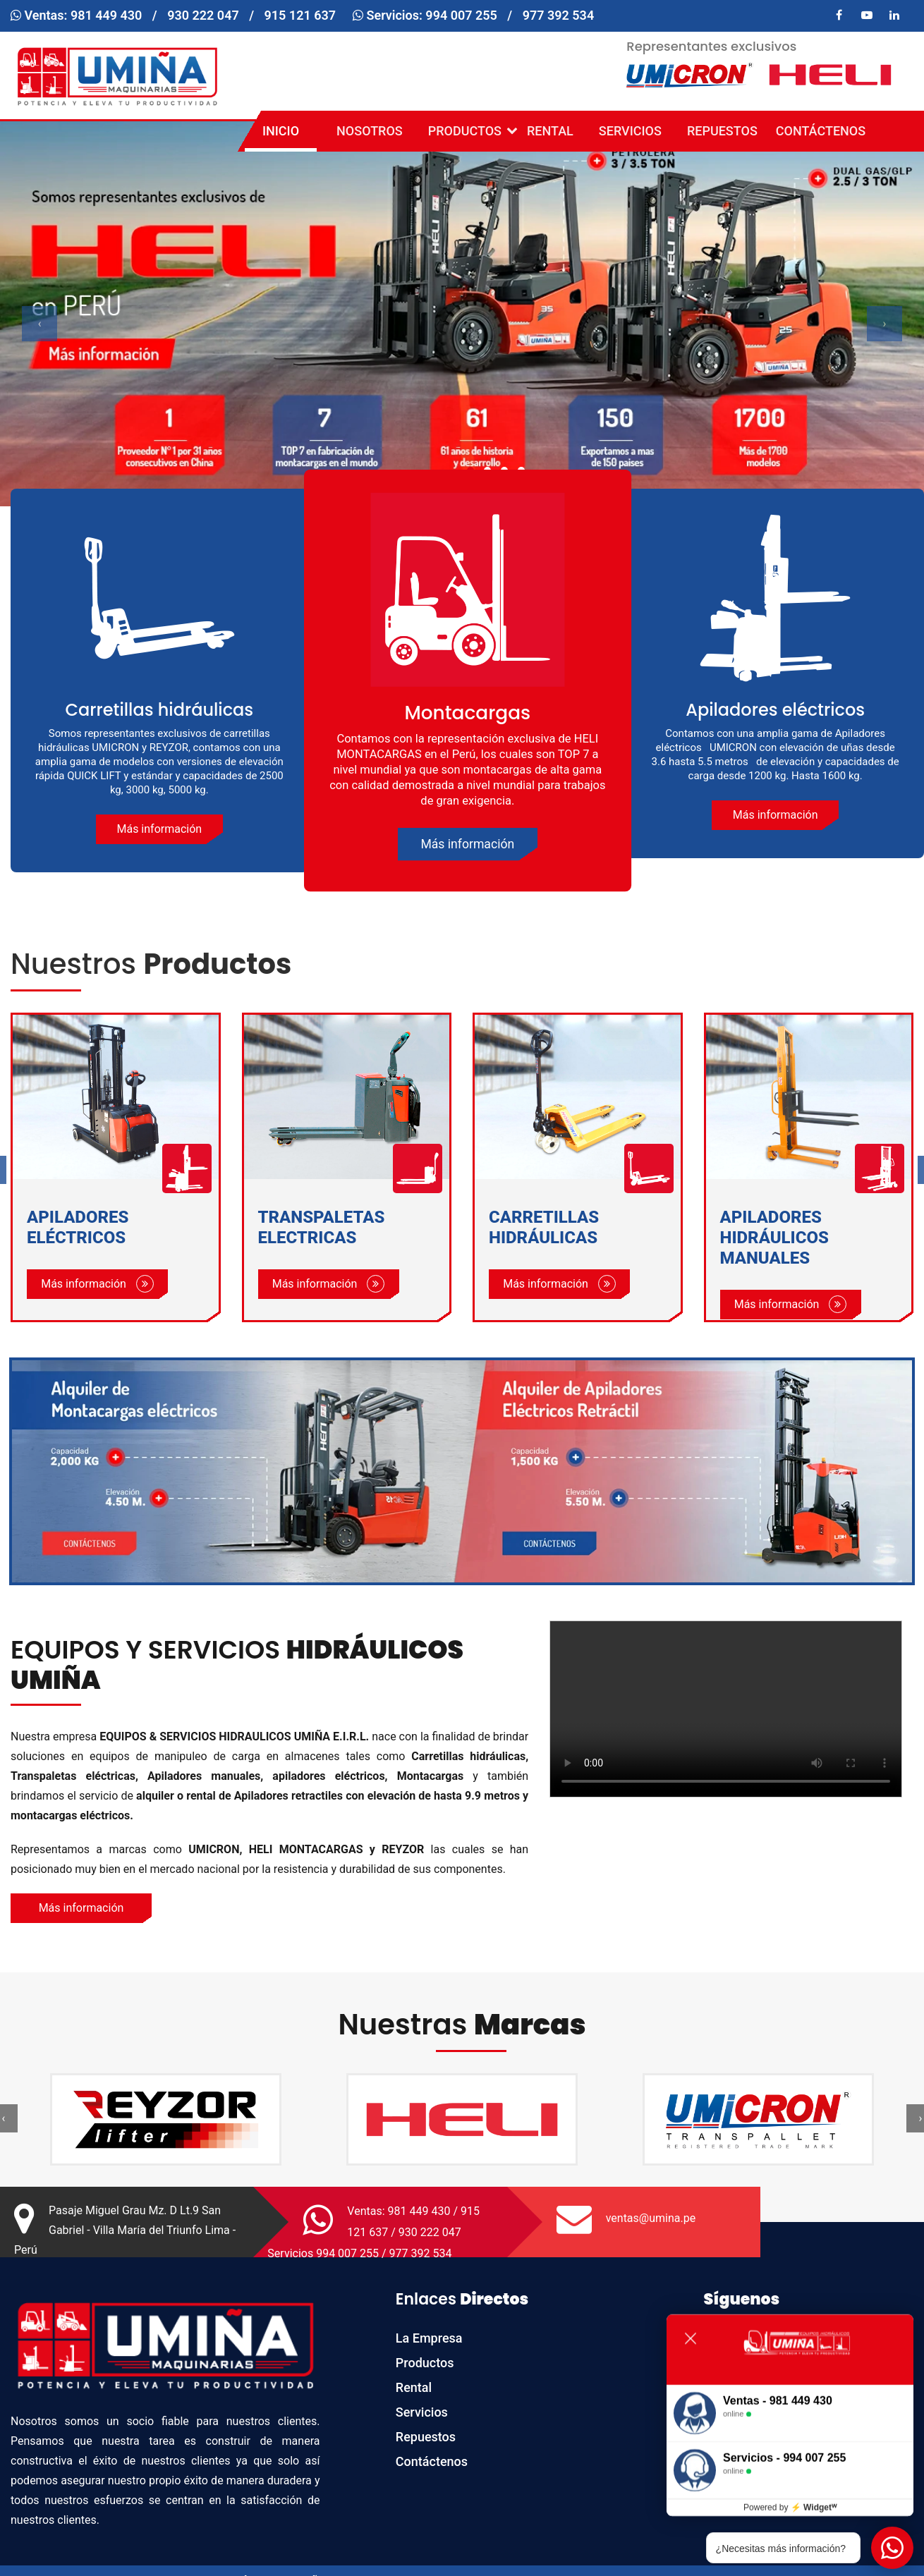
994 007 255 (461, 15)
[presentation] (39, 323)
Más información (159, 829)
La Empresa (429, 2338)
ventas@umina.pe (651, 2218)
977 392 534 (559, 15)
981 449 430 (106, 15)
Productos (467, 130)
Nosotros (369, 130)
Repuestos (722, 130)
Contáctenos (820, 130)
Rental (550, 130)
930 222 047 (203, 15)
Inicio (280, 130)
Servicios (630, 130)
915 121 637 (300, 15)
